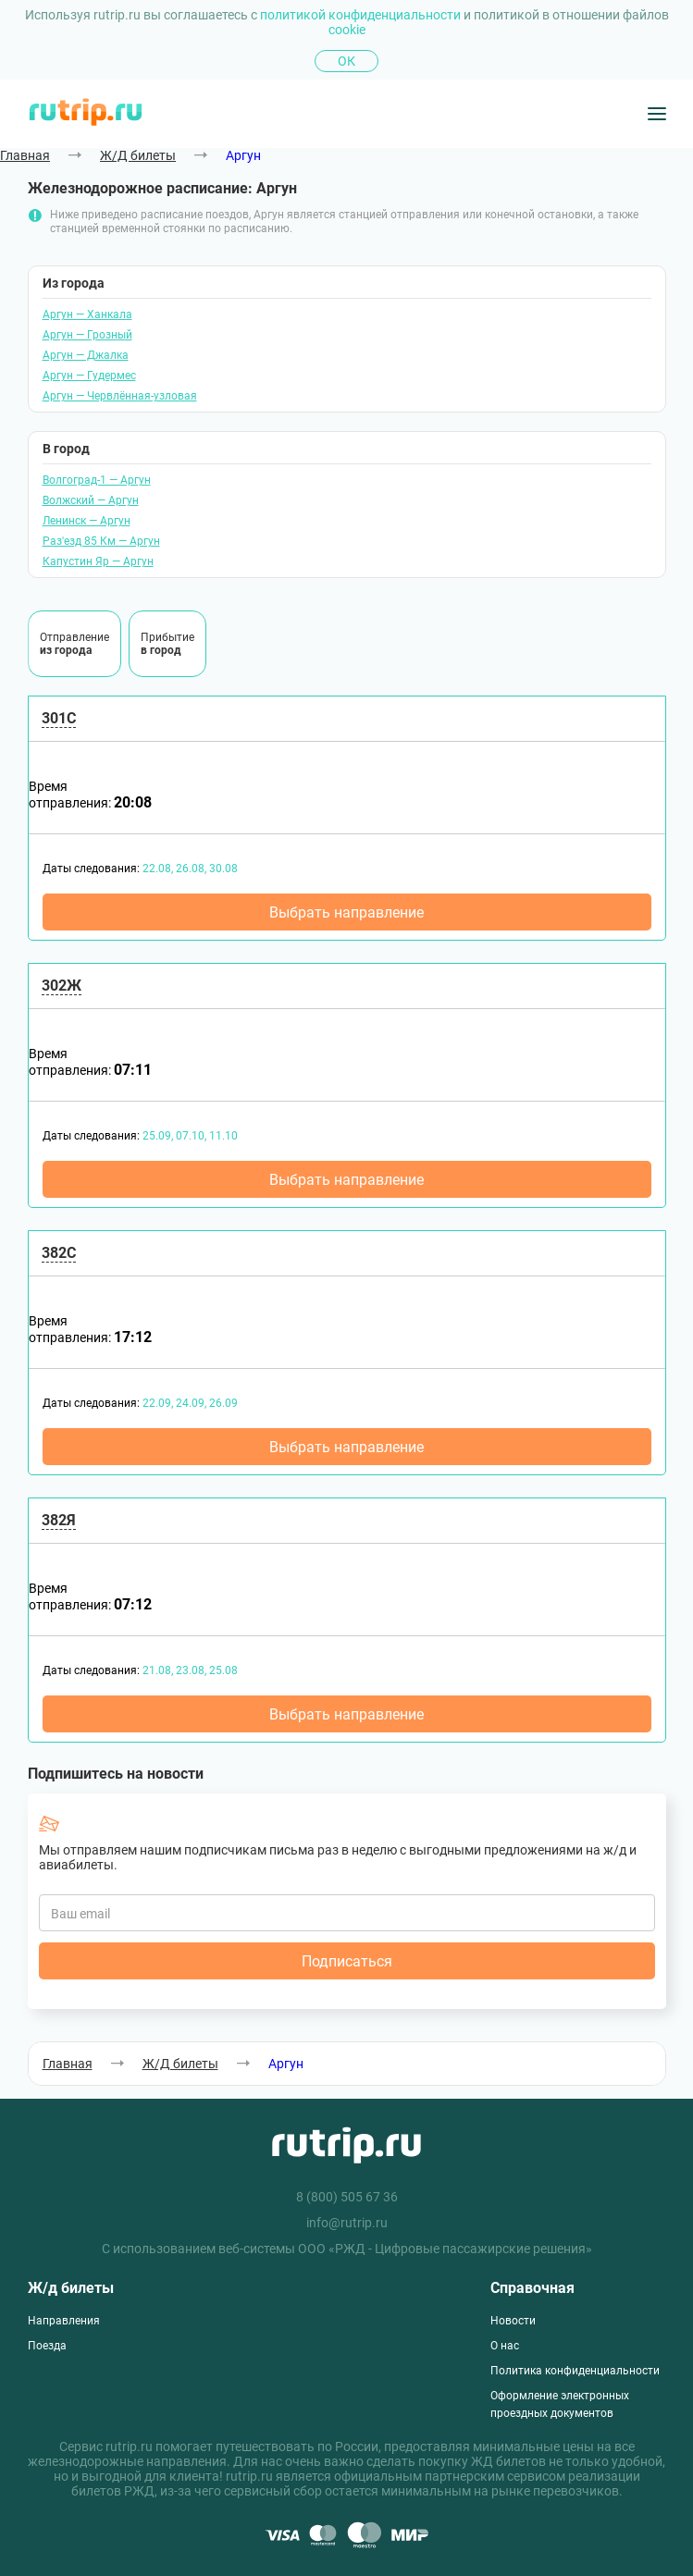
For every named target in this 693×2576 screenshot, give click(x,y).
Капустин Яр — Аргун (98, 561)
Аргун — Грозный (87, 334)
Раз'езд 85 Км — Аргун (101, 541)
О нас (504, 2345)
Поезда (47, 2345)
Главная (25, 155)
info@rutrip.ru (347, 2222)
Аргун (243, 155)
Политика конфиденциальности (575, 2370)
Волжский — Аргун (91, 500)
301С (59, 718)
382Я (59, 1520)
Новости (513, 2320)
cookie (346, 29)
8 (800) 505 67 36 (347, 2196)
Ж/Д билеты (138, 155)
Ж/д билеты (71, 2288)
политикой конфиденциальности (362, 14)
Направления (64, 2320)
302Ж (61, 985)
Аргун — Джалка (86, 355)
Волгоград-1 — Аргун (97, 480)
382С (59, 1253)
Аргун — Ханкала (87, 314)
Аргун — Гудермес (89, 375)
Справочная (532, 2288)
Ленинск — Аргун (86, 520)
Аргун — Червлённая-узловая (120, 395)
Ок (346, 61)
